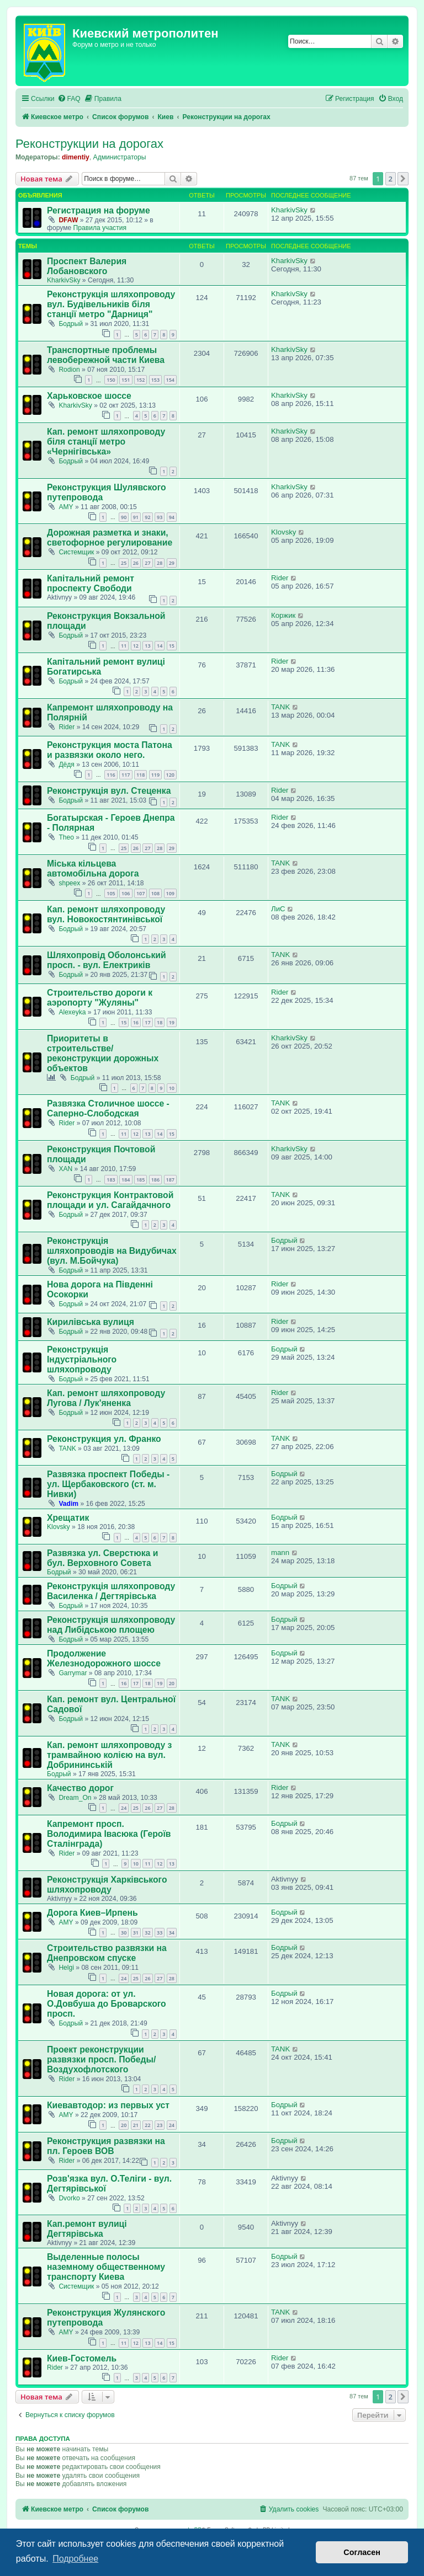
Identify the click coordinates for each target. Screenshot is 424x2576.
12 (136, 645)
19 (171, 1022)
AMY (66, 507)
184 (125, 1179)
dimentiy (75, 157)
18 (159, 1022)
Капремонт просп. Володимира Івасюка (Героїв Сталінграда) (109, 1833)
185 (140, 1179)
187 (170, 1179)
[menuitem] (69, 99)
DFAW (68, 220)
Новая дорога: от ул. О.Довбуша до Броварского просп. (106, 2003)
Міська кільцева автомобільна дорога (93, 868)
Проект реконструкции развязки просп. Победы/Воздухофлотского (101, 2059)
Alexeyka (72, 1012)
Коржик (283, 615)
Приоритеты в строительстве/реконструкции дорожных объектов (102, 1053)
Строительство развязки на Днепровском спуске (107, 1953)
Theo (66, 837)
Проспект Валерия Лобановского (86, 266)
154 (170, 379)
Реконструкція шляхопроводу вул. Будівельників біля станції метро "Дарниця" (111, 304)
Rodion (69, 369)
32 (147, 1932)
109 (170, 893)
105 (111, 893)
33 (159, 1932)
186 (155, 1179)
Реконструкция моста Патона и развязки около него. (109, 750)
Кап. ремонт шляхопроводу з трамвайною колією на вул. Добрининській (109, 1755)
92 (147, 517)
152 (140, 379)
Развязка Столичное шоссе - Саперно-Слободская (108, 1108)
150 (111, 379)
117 (125, 774)
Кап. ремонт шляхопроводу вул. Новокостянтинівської (106, 914)
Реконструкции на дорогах (89, 144)
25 (123, 562)
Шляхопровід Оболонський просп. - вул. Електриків (106, 960)
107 (140, 893)
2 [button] (391, 179)
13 (147, 645)
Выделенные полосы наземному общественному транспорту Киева (106, 2266)
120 (170, 774)
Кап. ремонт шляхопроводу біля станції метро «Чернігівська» (106, 441)
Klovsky (283, 532)
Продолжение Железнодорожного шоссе (104, 1658)
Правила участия (99, 228)
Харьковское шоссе (89, 395)
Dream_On (75, 1798)
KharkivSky (289, 210)
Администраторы (119, 157)
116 (111, 774)
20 (171, 1683)
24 (123, 1807)
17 (147, 1022)
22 (147, 2125)
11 (123, 645)
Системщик (76, 552)
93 (159, 517)
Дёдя (67, 764)
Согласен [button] (361, 2552)
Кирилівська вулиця (90, 1322)
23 (159, 2125)
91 (136, 517)
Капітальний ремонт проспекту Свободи (90, 583)
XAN (65, 1169)
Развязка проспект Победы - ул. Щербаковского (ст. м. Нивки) (108, 1484)
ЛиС (278, 909)
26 (136, 562)
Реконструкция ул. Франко (104, 1439)
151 (125, 379)
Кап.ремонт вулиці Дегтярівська (87, 2228)
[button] (403, 178)
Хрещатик (68, 1517)
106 (125, 893)
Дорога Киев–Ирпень (92, 1912)
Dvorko (69, 2198)
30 (123, 1932)
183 (111, 1179)
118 (140, 774)
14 (159, 645)
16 (136, 1022)
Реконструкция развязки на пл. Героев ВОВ (106, 2146)
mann (280, 1552)
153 (155, 379)
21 (136, 2125)
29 (171, 562)
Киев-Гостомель (81, 2358)
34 (171, 1932)
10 (171, 1088)
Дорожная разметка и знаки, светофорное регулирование (109, 537)
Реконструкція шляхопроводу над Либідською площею (111, 1624)
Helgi (66, 1967)
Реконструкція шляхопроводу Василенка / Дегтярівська (111, 1591)
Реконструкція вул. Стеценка (109, 790)
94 (171, 517)
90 (123, 517)
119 (155, 774)
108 (155, 893)
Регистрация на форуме (98, 210)
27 (147, 562)
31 (136, 1932)
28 (159, 562)
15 (171, 645)
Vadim (68, 1504)
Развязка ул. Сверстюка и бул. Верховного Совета (102, 1558)
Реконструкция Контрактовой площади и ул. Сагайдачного (110, 1200)
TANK (280, 707)
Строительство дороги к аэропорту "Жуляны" (99, 997)
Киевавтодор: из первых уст (108, 2105)
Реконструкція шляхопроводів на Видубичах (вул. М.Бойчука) (112, 1250)
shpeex (69, 883)
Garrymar (73, 1673)
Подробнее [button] (75, 2558)
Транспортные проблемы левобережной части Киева (106, 355)
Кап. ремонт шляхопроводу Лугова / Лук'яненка (106, 1398)
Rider (280, 578)
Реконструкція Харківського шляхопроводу (107, 1884)
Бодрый (71, 324)
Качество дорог (80, 1788)
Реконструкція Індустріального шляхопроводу (81, 1359)
